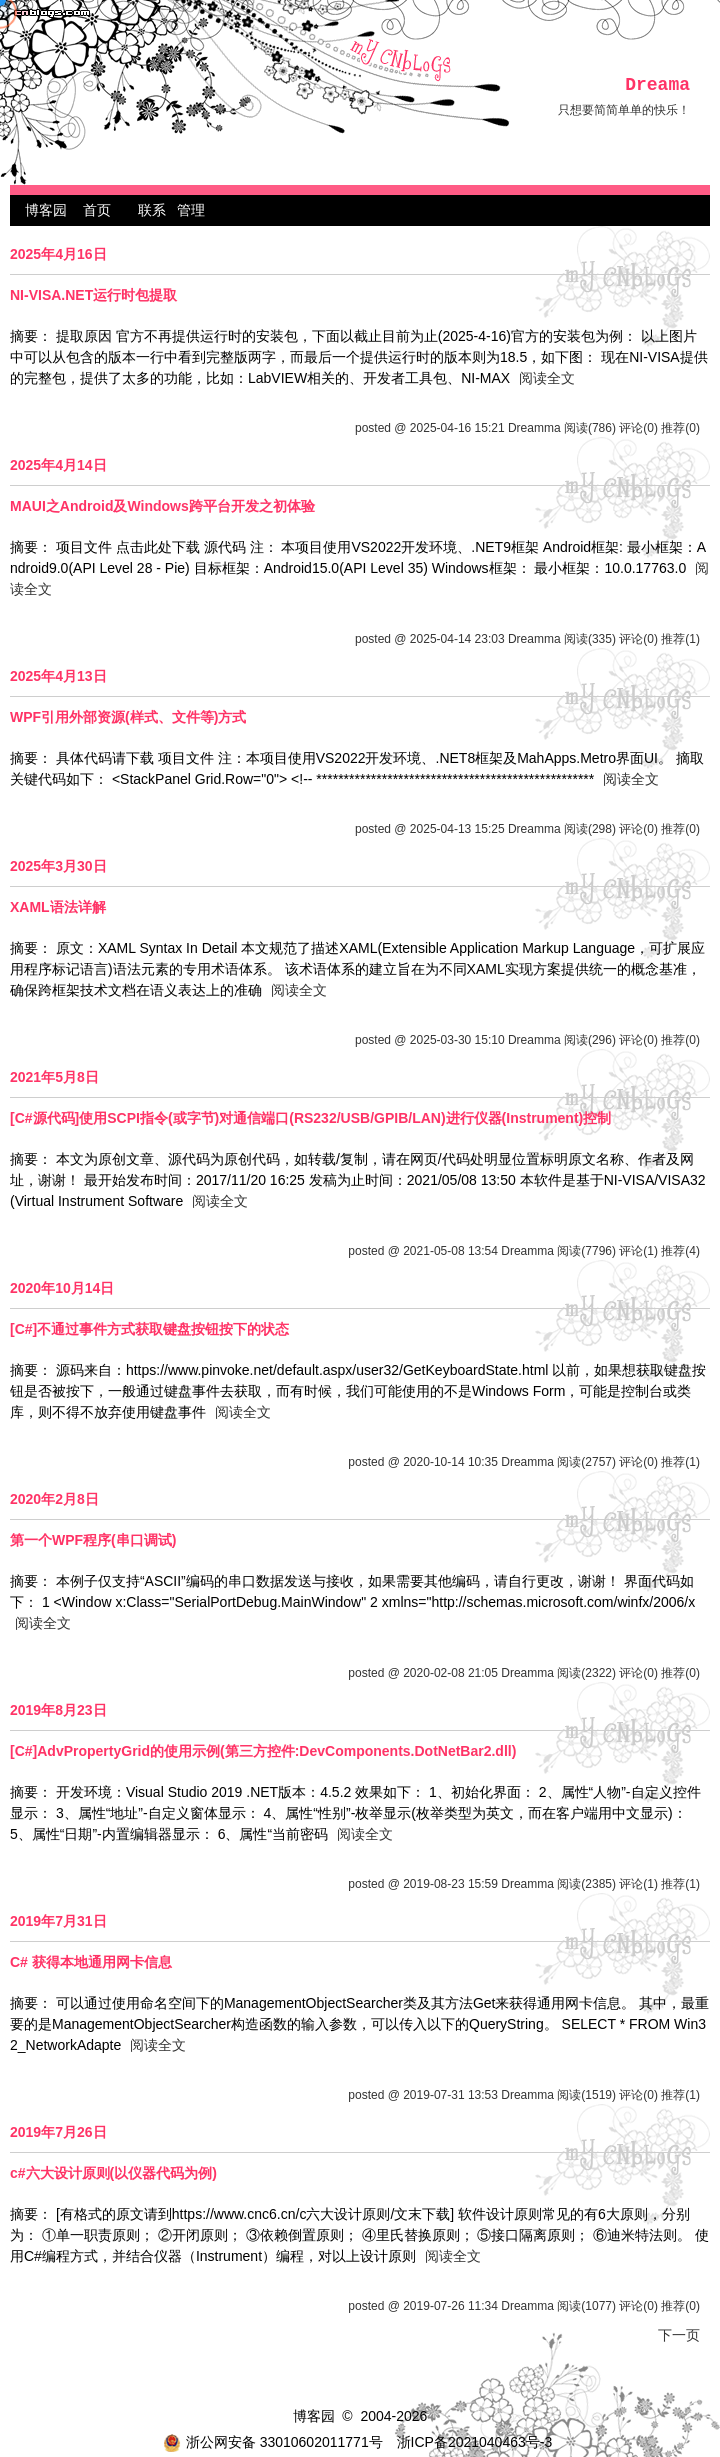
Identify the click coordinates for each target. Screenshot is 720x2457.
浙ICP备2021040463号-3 (475, 2442)
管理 (191, 210)
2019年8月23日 (58, 1710)
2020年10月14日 (62, 1288)
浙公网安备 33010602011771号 (273, 2442)
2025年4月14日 (58, 465)
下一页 (679, 2335)
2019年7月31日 (58, 1921)
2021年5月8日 (54, 1077)
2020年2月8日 (54, 1499)
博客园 (46, 210)
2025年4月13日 (58, 676)
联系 (152, 210)
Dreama (657, 85)
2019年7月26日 (58, 2132)
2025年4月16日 (58, 254)
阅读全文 (547, 378)
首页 (97, 210)
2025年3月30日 (58, 866)
